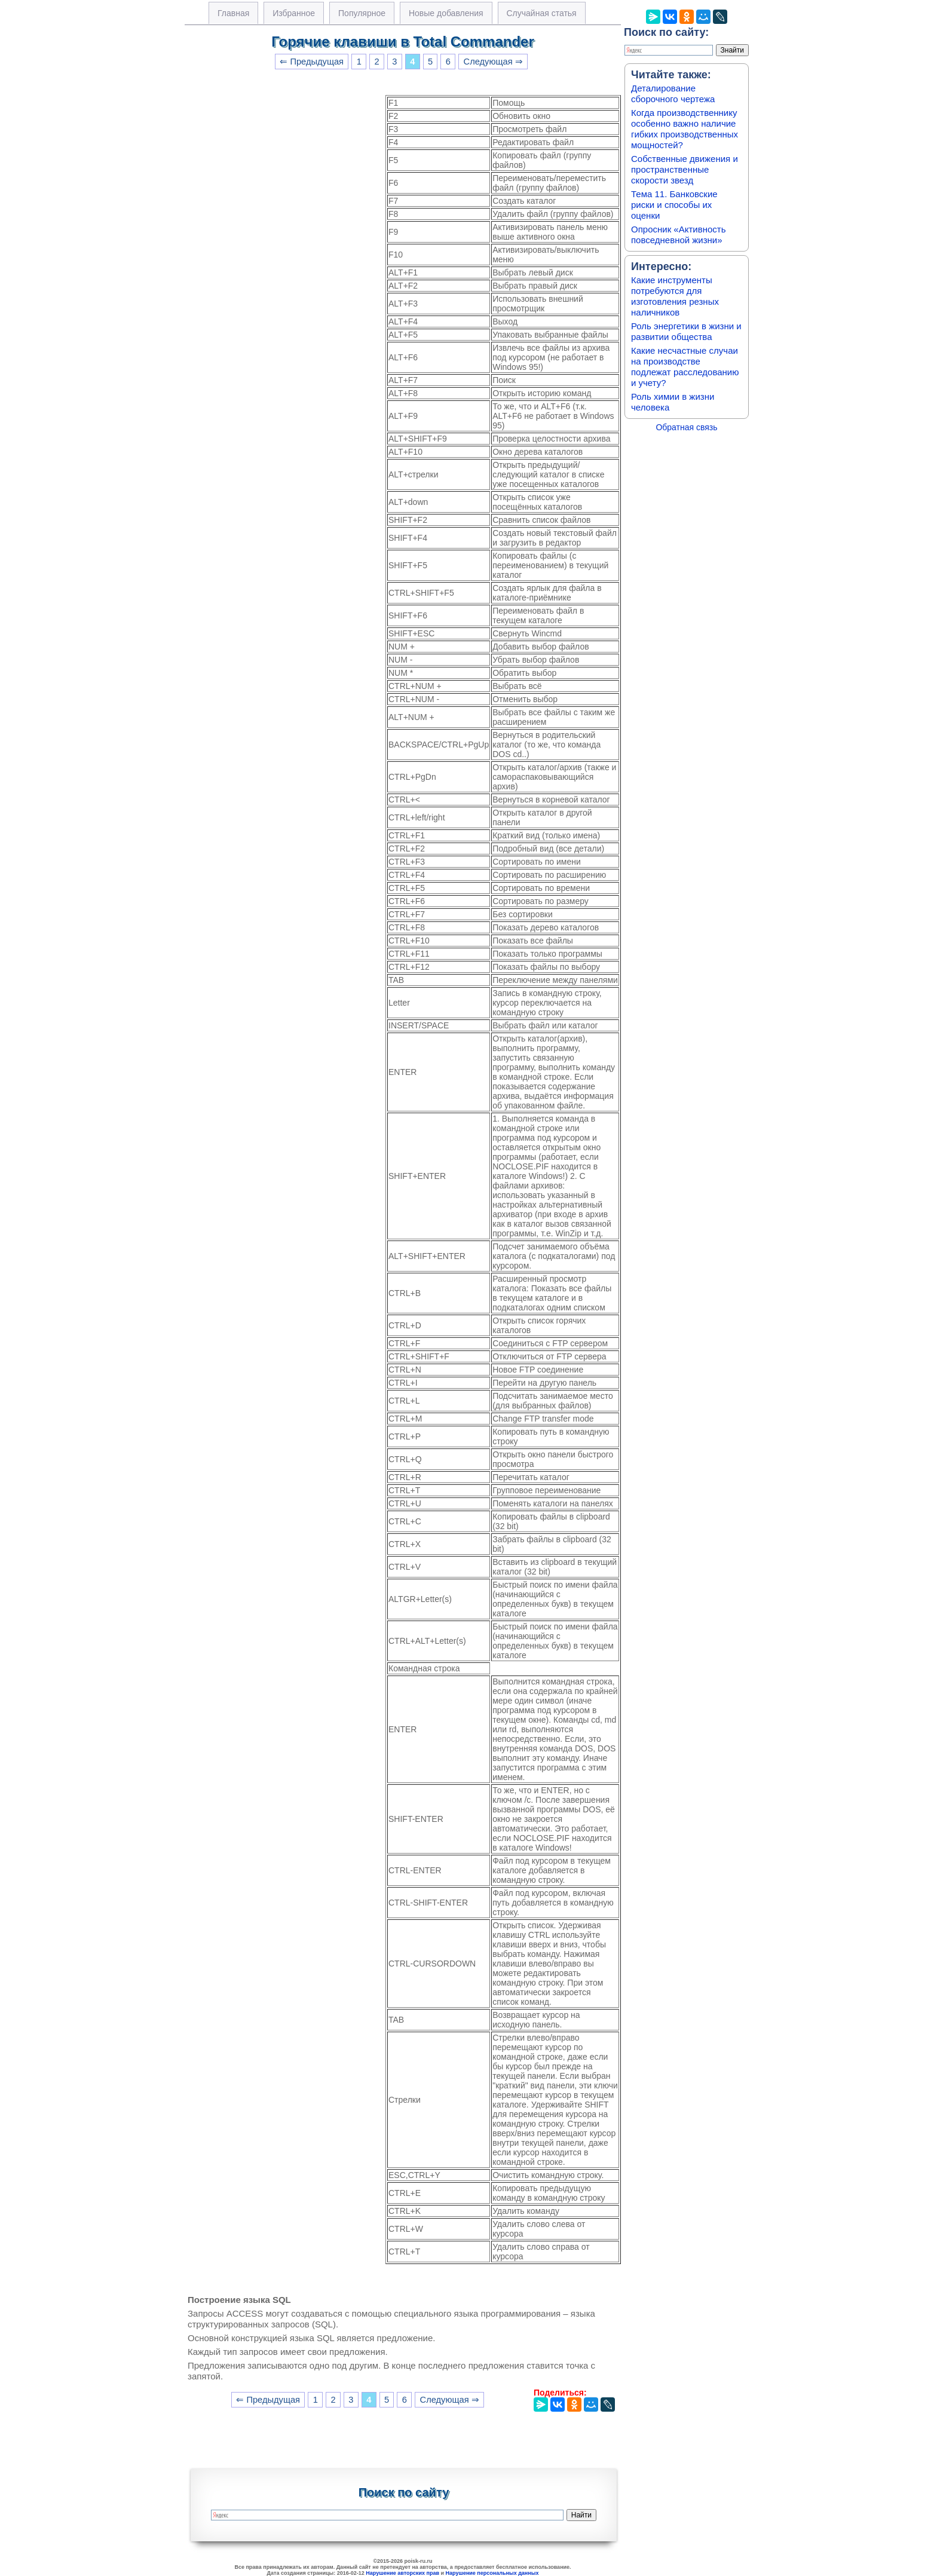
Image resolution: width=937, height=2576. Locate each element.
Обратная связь (686, 427)
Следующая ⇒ (493, 61)
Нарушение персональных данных (492, 2573)
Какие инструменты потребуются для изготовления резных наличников (675, 296)
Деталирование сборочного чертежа (673, 93)
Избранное (293, 13)
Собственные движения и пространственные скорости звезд (684, 169)
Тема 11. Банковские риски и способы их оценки (674, 204)
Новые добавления (446, 13)
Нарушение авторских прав (402, 2573)
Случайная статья (542, 13)
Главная (233, 13)
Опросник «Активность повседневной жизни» (678, 234)
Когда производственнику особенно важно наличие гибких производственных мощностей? (684, 129)
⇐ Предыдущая (312, 61)
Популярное (361, 13)
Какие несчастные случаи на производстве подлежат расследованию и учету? (685, 366)
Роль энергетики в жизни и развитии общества (686, 331)
